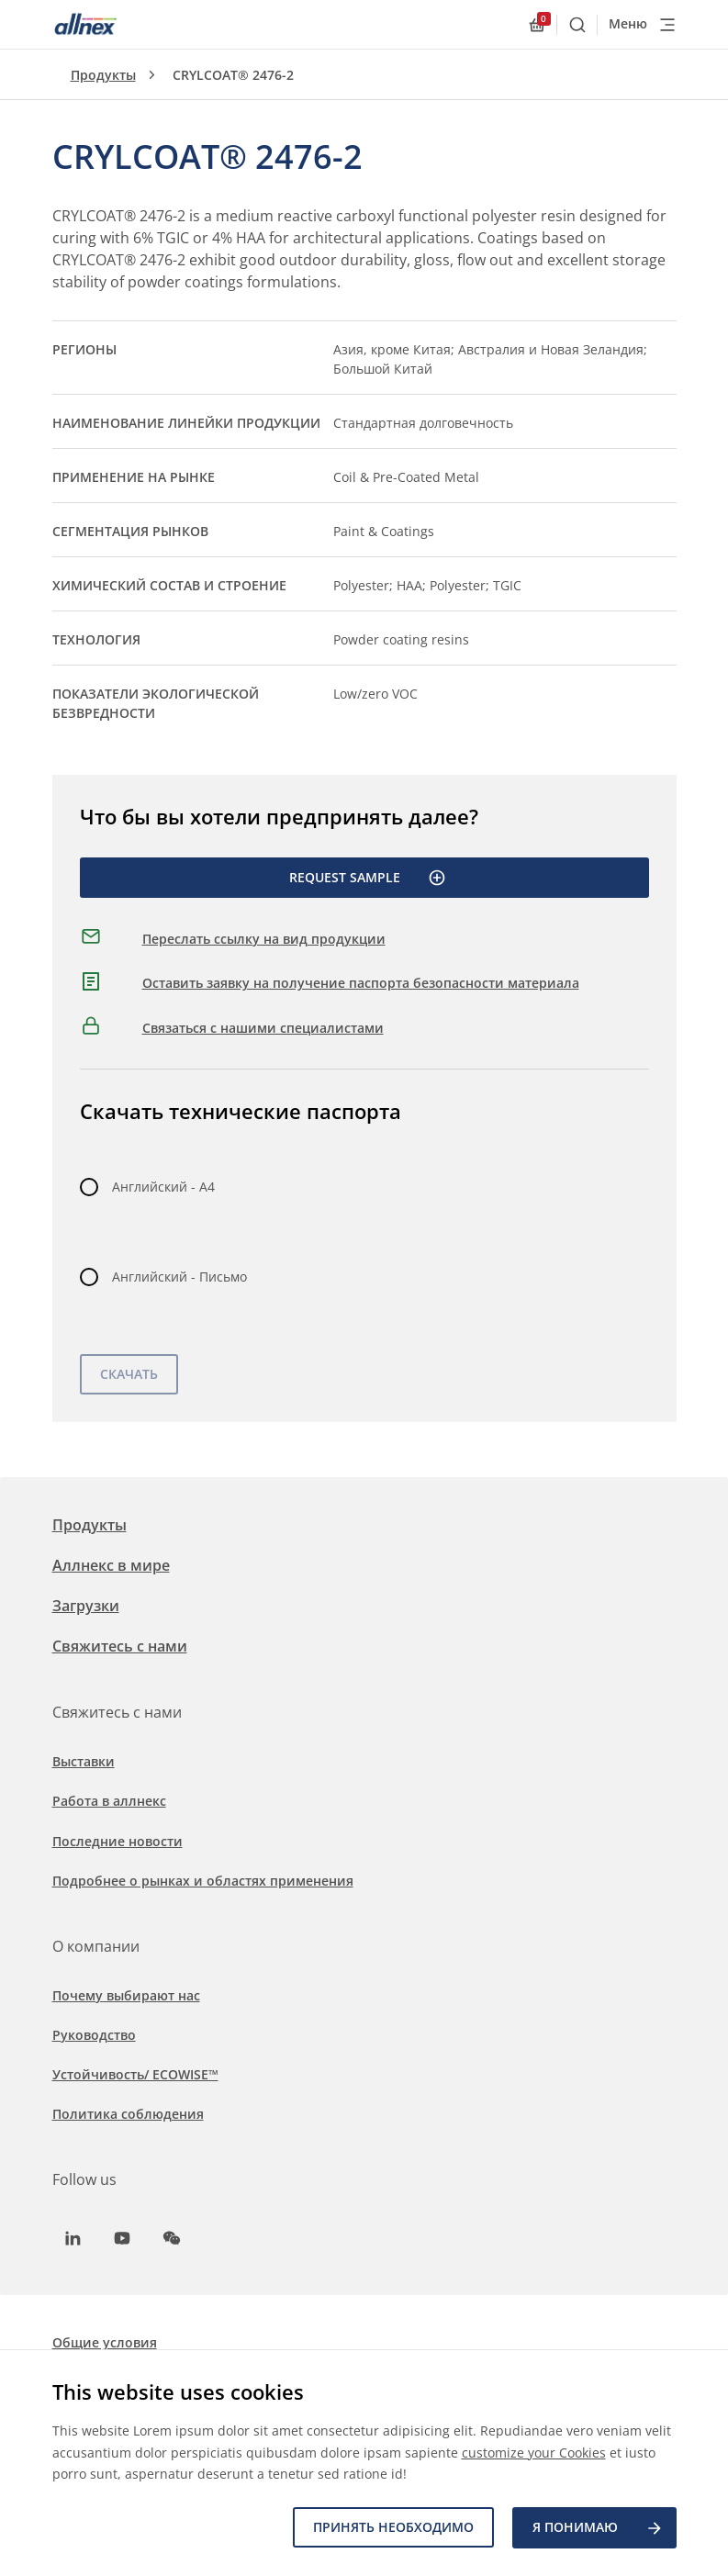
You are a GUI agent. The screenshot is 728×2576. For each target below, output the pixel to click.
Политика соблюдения (128, 2113)
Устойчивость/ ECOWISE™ (135, 2074)
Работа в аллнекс (109, 1800)
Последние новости (117, 1841)
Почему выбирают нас (126, 1995)
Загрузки (85, 1606)
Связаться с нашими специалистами (263, 1027)
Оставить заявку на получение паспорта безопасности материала (360, 982)
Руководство (94, 2035)
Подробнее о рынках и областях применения (202, 1880)
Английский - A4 (163, 1186)
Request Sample (367, 877)
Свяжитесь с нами (119, 1646)
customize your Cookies (534, 2452)
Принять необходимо (393, 2528)
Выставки (83, 1761)
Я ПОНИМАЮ (598, 2528)
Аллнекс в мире (111, 1565)
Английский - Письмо (179, 1276)
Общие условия (104, 2342)
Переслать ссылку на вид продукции (264, 938)
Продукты (103, 75)
